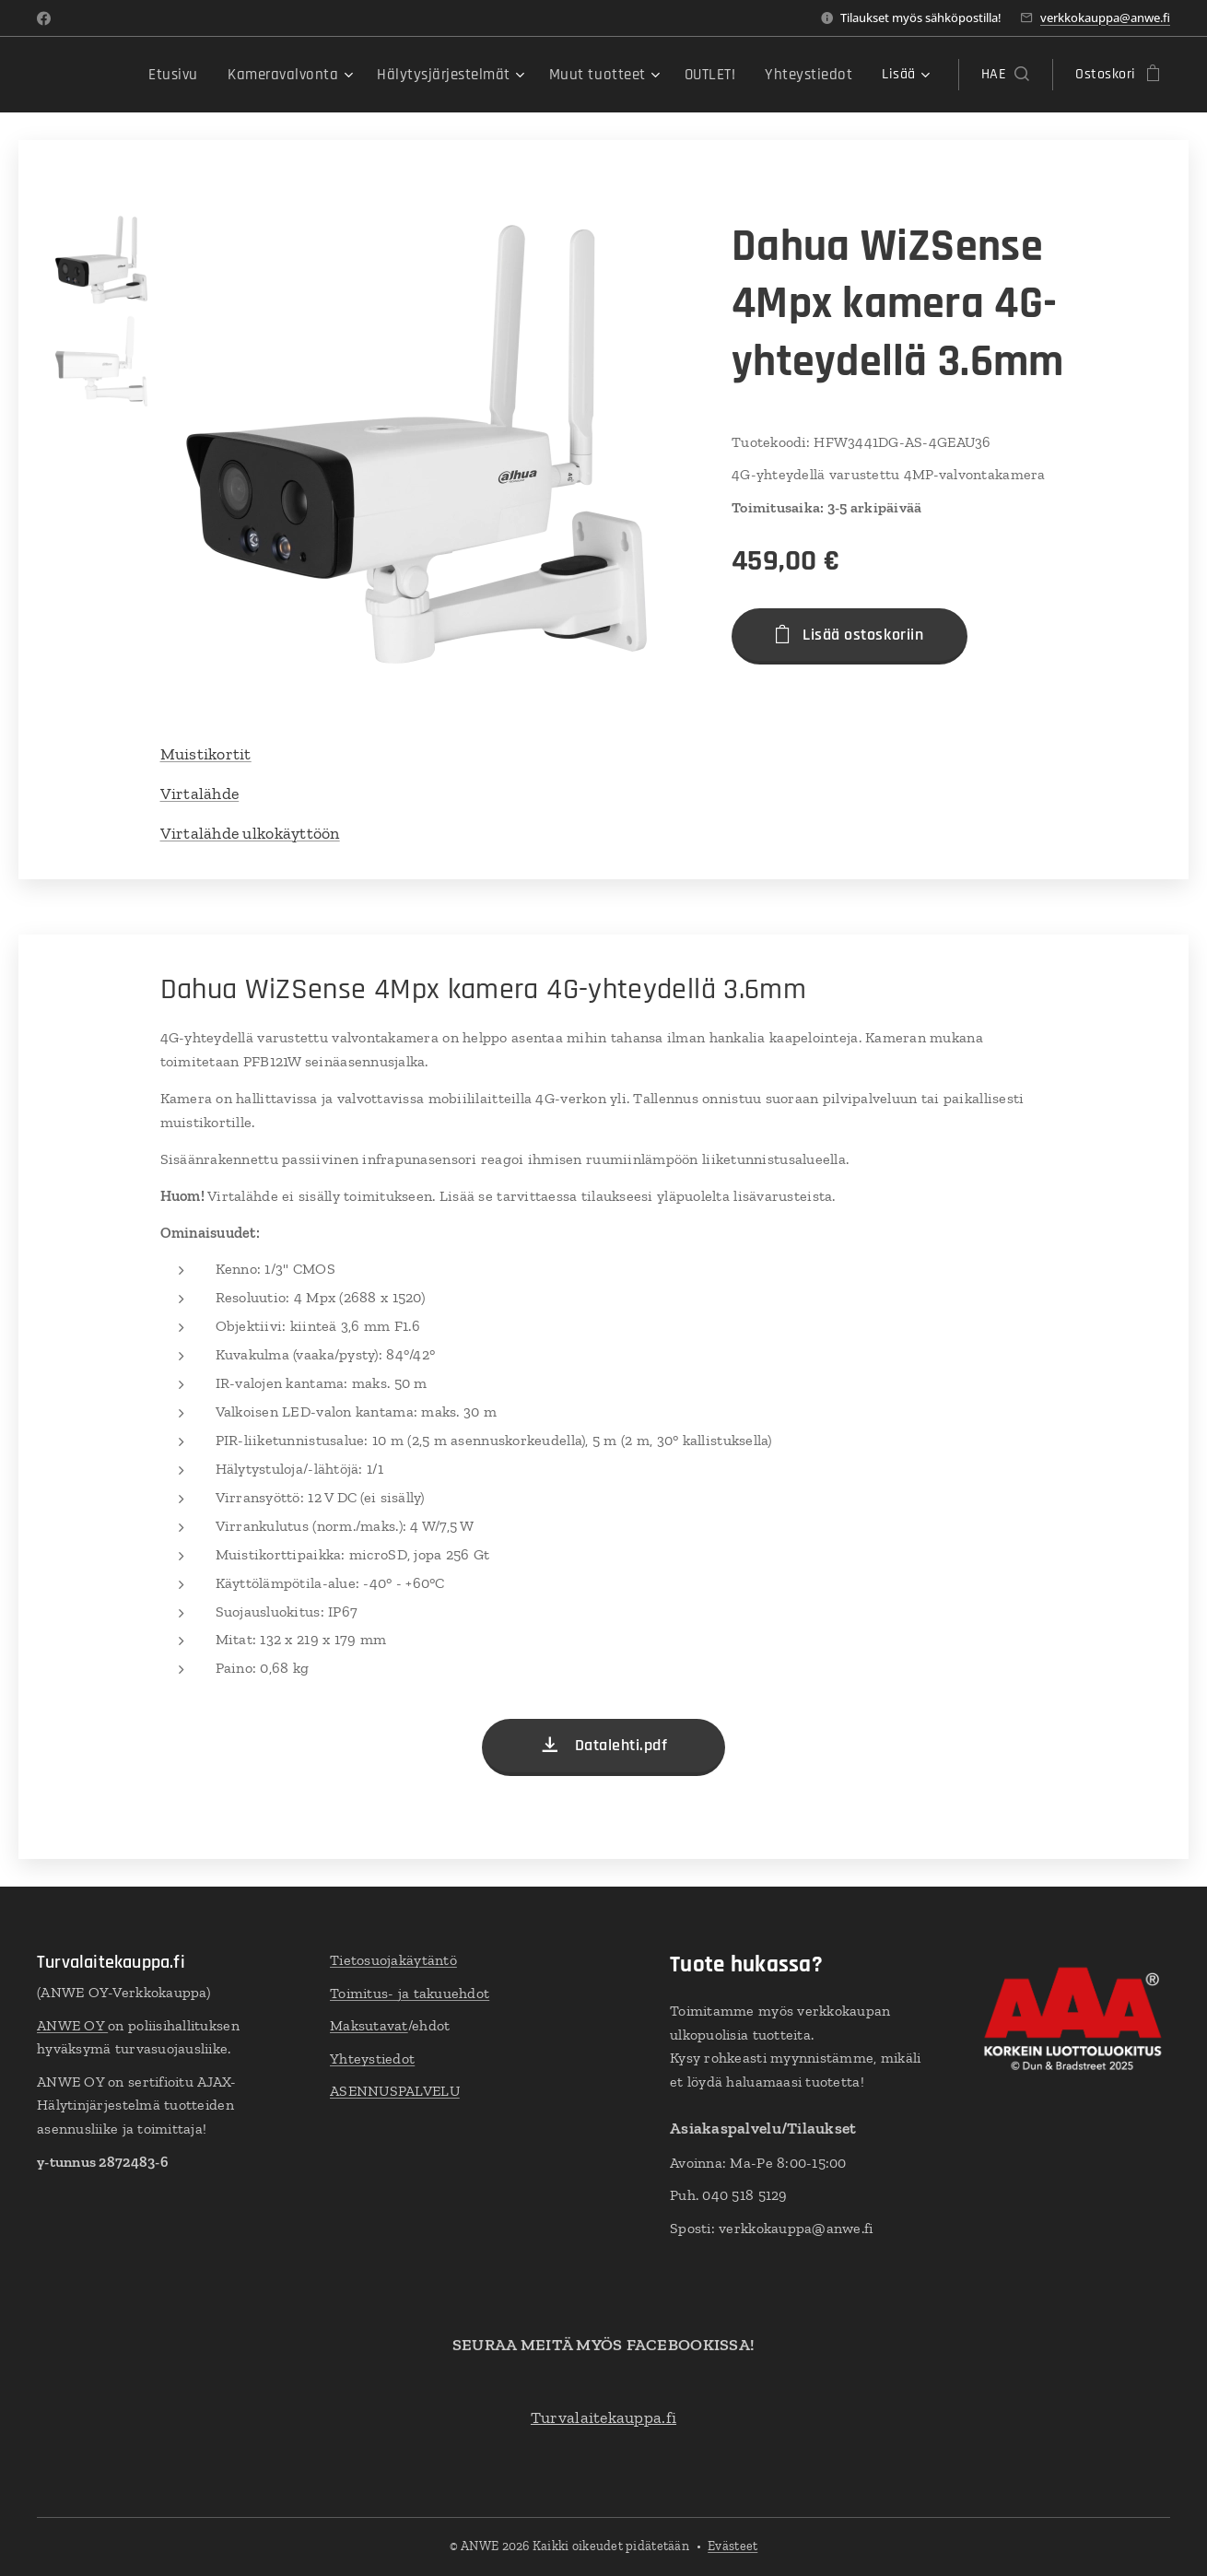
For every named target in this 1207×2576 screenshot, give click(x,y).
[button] (1005, 75)
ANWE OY (72, 2025)
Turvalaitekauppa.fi (603, 2417)
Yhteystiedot (372, 2058)
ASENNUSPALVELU (395, 2091)
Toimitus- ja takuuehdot (409, 1993)
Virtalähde (200, 793)
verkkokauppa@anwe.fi (1105, 17)
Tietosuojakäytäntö (393, 1960)
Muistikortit (206, 754)
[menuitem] (144, 75)
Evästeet (732, 2546)
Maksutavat (369, 2026)
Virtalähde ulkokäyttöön (250, 833)
